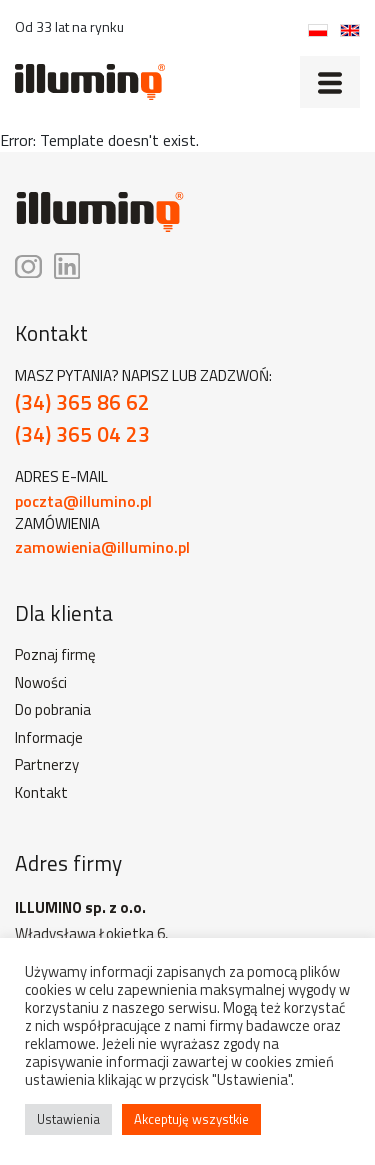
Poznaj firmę (55, 655)
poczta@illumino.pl (83, 501)
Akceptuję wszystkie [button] (191, 1119)
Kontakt (41, 793)
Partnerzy (47, 765)
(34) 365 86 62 (82, 402)
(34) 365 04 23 (82, 434)
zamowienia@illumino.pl (102, 547)
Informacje (49, 738)
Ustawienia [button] (68, 1119)
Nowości (41, 683)
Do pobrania (53, 710)
